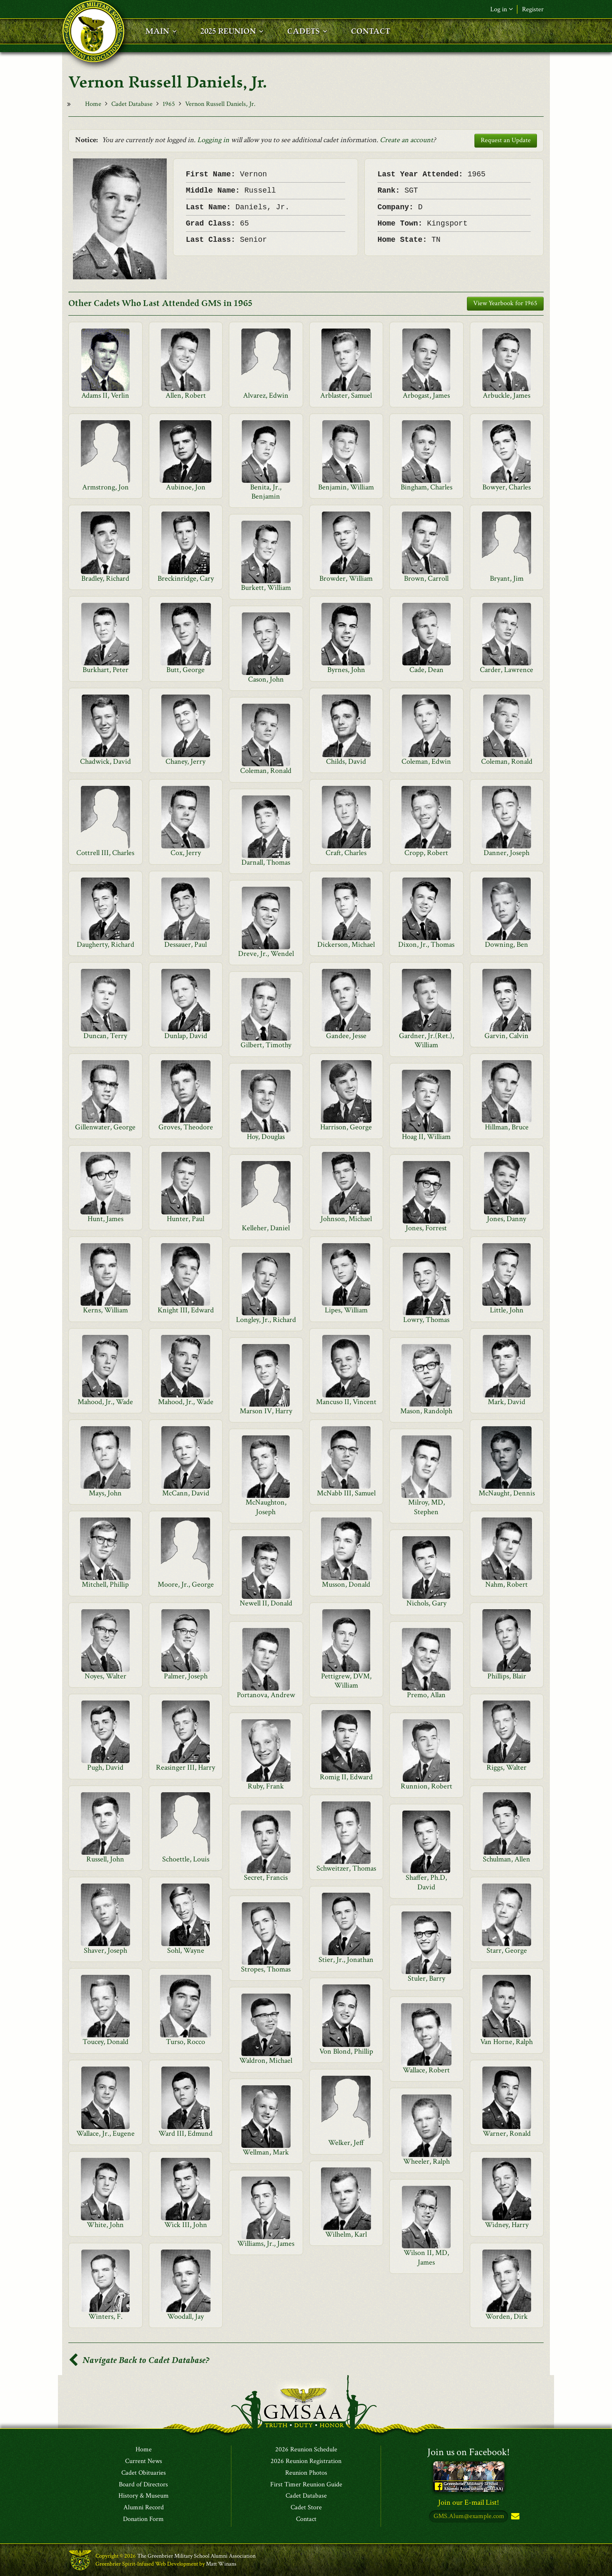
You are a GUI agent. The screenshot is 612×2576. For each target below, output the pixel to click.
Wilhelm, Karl (346, 2234)
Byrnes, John (346, 670)
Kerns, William (105, 1310)
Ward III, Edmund (185, 2133)
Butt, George (185, 670)
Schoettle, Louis (185, 1859)
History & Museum (143, 2496)
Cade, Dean (426, 670)
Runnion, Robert (426, 1786)
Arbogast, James (426, 395)
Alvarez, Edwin (265, 395)
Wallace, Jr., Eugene (105, 2133)
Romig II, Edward (346, 1777)
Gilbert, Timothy (266, 1045)
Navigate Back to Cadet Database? (138, 2360)
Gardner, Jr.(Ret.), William (426, 1040)
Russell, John (105, 1859)
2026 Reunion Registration (306, 2461)
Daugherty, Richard (105, 944)
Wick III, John (185, 2225)
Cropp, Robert (426, 853)
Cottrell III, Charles (105, 853)
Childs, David (346, 761)
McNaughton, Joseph (266, 1506)
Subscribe (514, 2516)
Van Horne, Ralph (506, 2042)
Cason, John (266, 679)
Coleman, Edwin (426, 761)
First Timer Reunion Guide (306, 2485)
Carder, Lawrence (506, 670)
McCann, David (185, 1493)
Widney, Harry (507, 2225)
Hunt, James (105, 1219)
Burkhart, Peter (105, 670)
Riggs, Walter (507, 1767)
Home (93, 104)
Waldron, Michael (265, 2060)
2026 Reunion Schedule (306, 2450)
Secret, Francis (266, 1877)
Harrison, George (346, 1127)
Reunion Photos (306, 2473)
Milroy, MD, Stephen (426, 1506)
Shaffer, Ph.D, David (426, 1882)
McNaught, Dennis (507, 1493)
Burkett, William (266, 587)
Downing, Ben (506, 944)
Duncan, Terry (105, 1036)
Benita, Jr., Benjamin (265, 491)
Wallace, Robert (426, 2070)
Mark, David (506, 1402)
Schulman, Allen (506, 1859)
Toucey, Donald (105, 2042)
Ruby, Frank (266, 1786)
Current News (143, 2461)
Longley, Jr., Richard (266, 1319)
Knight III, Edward (186, 1310)
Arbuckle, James (506, 395)
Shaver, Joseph (105, 1950)
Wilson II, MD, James (426, 2257)
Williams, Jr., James (265, 2243)
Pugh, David (105, 1767)
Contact (306, 2519)
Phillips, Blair (506, 1676)
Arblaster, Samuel (346, 395)
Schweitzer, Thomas (346, 1868)
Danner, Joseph (506, 853)
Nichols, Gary (426, 1603)
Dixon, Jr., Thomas (426, 944)
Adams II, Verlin (105, 395)
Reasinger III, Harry (185, 1767)
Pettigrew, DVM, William (346, 1680)
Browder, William (346, 578)
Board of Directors (143, 2485)
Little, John (507, 1310)
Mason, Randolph (426, 1411)
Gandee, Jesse (346, 1036)
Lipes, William (346, 1310)
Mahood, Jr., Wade (105, 1402)
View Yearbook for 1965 (505, 303)
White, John (105, 2225)
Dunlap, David (185, 1036)
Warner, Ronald (507, 2133)
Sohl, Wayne (185, 1950)
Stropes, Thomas (266, 1969)
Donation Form (143, 2519)
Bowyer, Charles (506, 487)
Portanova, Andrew (266, 1695)
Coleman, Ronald (506, 761)
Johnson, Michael (346, 1219)
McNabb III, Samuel (346, 1493)
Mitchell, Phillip (105, 1584)
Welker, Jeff (346, 2142)
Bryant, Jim (507, 578)
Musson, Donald (346, 1584)
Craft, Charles (346, 853)
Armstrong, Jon (105, 487)
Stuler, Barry (426, 1978)
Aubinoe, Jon (186, 487)
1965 (169, 104)
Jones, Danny (506, 1219)
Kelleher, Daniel (266, 1228)
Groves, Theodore (185, 1127)
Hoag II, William (426, 1136)
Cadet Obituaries (143, 2473)
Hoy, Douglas (266, 1136)
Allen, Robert (186, 395)
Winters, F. (105, 2316)
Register (533, 9)
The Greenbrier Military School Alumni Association (196, 2556)
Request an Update (506, 140)
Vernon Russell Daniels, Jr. (220, 104)
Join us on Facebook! (468, 2452)
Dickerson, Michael (346, 944)
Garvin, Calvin (506, 1036)
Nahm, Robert (506, 1584)
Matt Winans (221, 2564)
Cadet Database (132, 104)
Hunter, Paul (185, 1219)
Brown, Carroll (426, 578)
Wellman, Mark (266, 2152)
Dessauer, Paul (185, 944)
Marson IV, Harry (266, 1411)
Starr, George (507, 1950)
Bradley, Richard (105, 578)
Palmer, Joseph (186, 1676)
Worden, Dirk (506, 2316)
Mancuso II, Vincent (346, 1402)
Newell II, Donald (266, 1603)
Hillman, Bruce (507, 1127)
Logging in (213, 140)
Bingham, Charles (426, 487)
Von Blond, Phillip (346, 2051)
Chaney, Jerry (186, 761)
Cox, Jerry (186, 853)
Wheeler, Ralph (426, 2161)
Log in (501, 9)
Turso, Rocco (185, 2042)
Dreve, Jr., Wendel (266, 953)
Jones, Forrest (426, 1228)
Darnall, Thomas (265, 862)
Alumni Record (143, 2507)
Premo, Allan (426, 1695)
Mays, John (105, 1493)
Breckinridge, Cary (186, 578)
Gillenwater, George (105, 1127)
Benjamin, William (346, 487)
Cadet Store (306, 2507)
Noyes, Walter (105, 1676)
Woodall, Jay (185, 2316)
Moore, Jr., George (186, 1584)
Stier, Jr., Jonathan (346, 1959)
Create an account (406, 140)
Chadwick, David (105, 761)
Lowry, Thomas (426, 1319)
